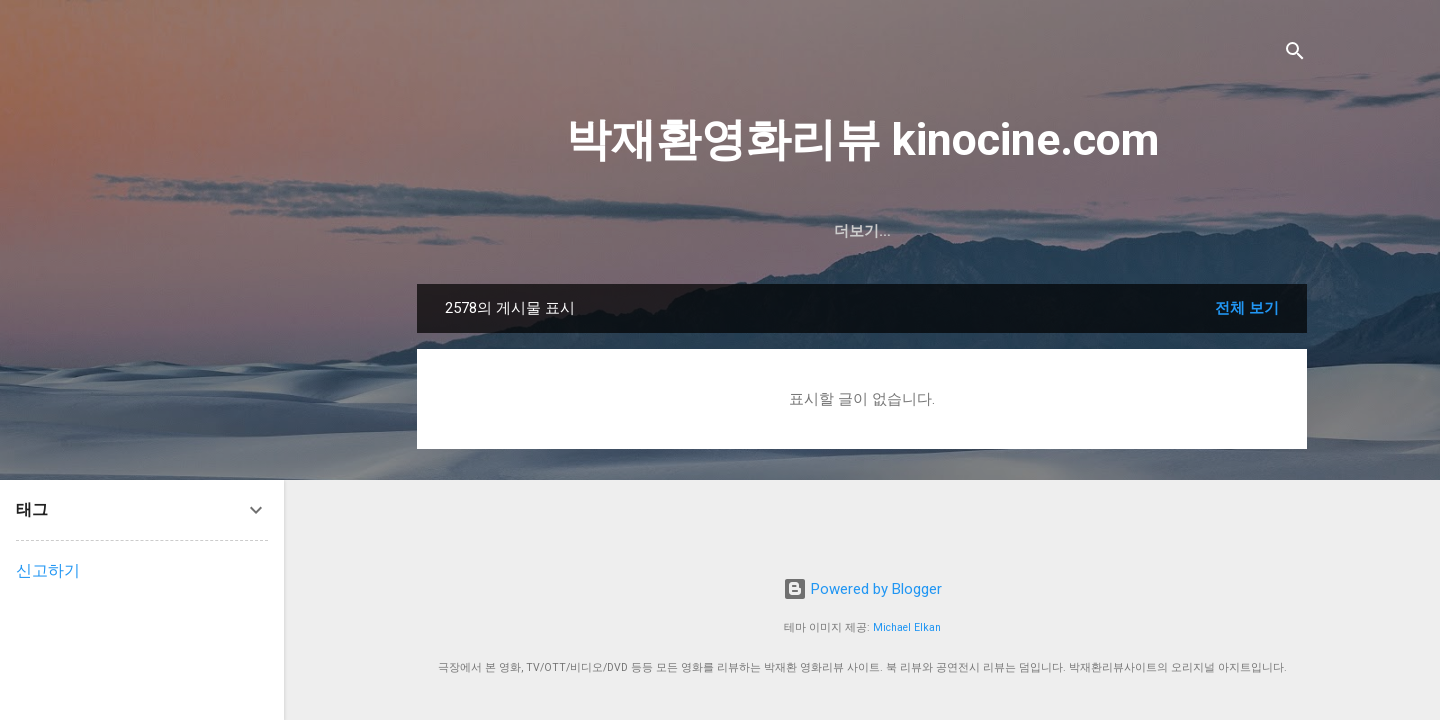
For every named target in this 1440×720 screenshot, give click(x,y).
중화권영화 (985, 231)
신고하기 (48, 570)
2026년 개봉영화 (662, 231)
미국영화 (882, 231)
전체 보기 (1247, 308)
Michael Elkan (907, 627)
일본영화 (1089, 231)
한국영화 (786, 231)
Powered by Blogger (862, 589)
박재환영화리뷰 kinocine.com (862, 139)
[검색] (1295, 54)
